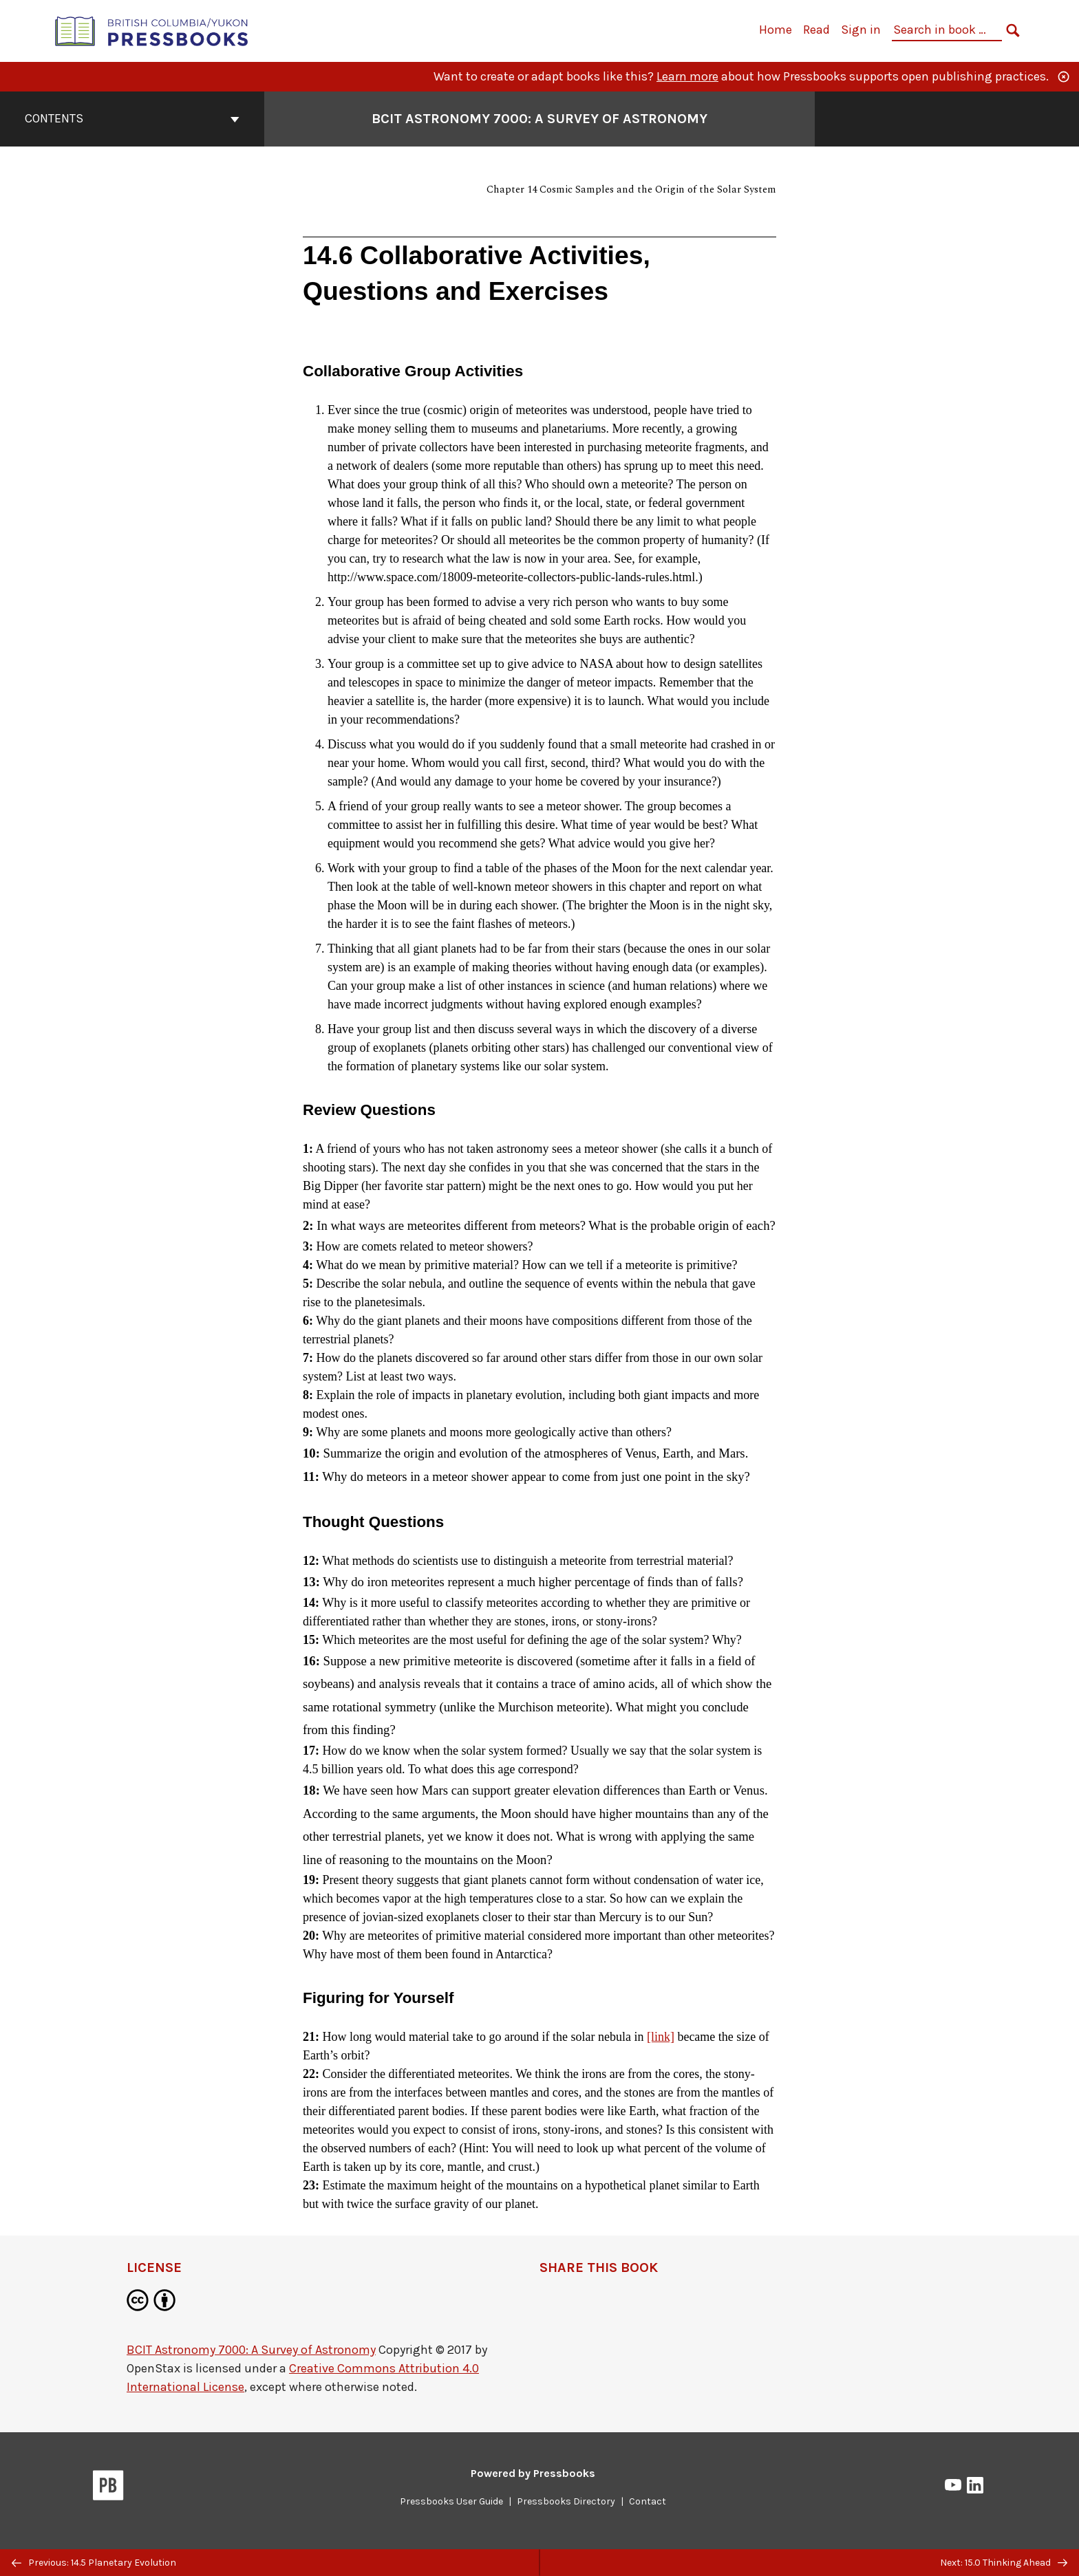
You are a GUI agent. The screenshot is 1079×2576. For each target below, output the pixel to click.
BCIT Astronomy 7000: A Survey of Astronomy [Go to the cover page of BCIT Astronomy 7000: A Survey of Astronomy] (539, 119)
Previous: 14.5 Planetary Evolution (94, 2562)
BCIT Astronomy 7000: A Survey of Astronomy (251, 2349)
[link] (660, 2037)
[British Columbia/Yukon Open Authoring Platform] (152, 29)
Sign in (861, 29)
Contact (647, 2501)
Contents (132, 118)
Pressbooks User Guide (451, 2501)
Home (775, 29)
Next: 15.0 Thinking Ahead (1003, 2562)
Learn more (687, 76)
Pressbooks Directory (566, 2501)
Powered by (533, 2473)
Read (816, 29)
